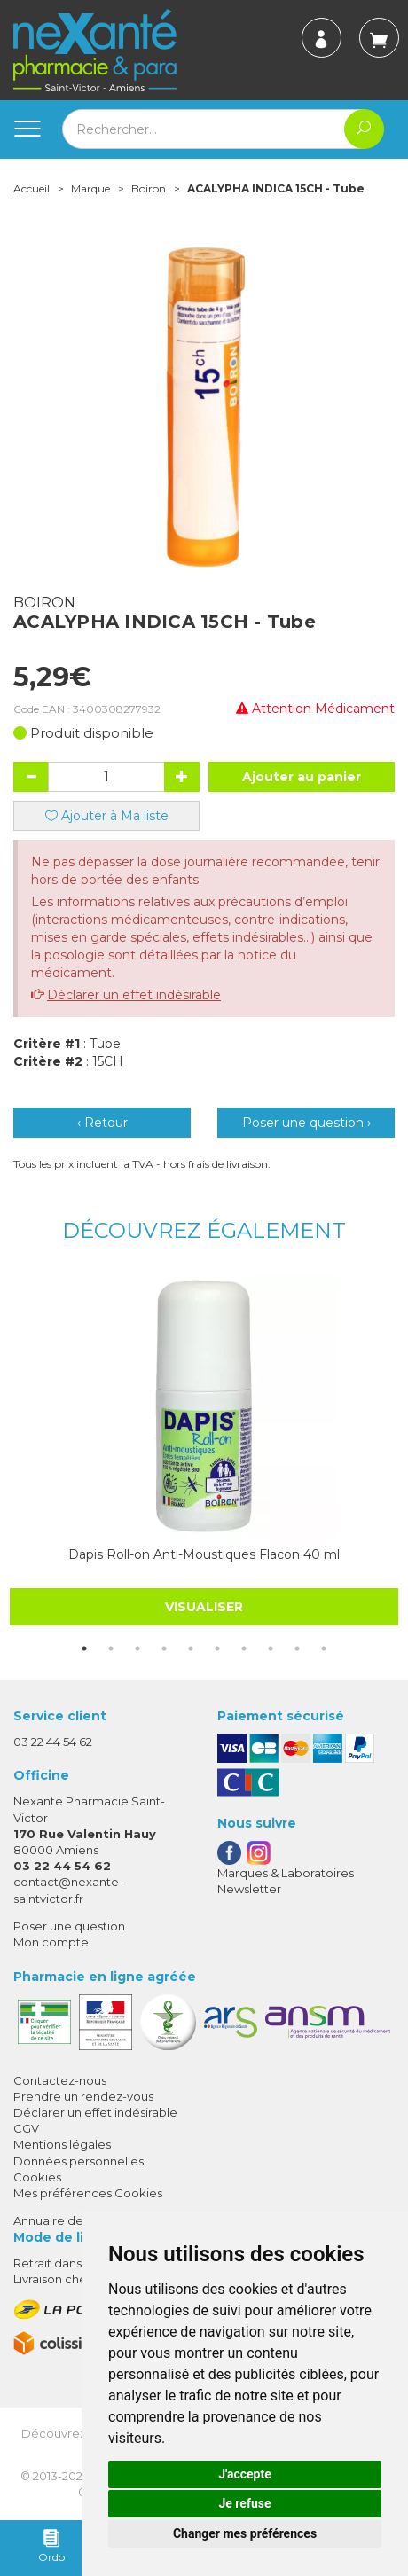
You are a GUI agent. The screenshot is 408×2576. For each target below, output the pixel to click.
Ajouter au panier (301, 777)
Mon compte (51, 1942)
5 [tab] (191, 1648)
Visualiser (204, 1607)
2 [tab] (111, 1648)
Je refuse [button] (244, 2503)
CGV (26, 2128)
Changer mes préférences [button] (245, 2533)
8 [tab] (270, 1648)
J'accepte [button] (244, 2474)
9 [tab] (297, 1648)
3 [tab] (137, 1648)
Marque (90, 188)
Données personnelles (78, 2161)
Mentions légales (62, 2144)
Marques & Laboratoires (285, 1873)
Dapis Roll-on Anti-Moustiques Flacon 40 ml (204, 1554)
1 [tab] (84, 1648)
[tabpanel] (204, 1449)
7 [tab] (244, 1648)
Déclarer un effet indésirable (134, 995)
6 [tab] (217, 1648)
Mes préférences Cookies (87, 2193)
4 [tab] (164, 1648)
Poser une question (69, 1926)
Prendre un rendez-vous (83, 2096)
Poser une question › (306, 1123)
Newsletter (249, 1889)
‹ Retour (102, 1123)
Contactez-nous (59, 2080)
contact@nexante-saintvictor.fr (68, 1889)
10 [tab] (324, 1648)
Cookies (37, 2177)
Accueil (31, 188)
